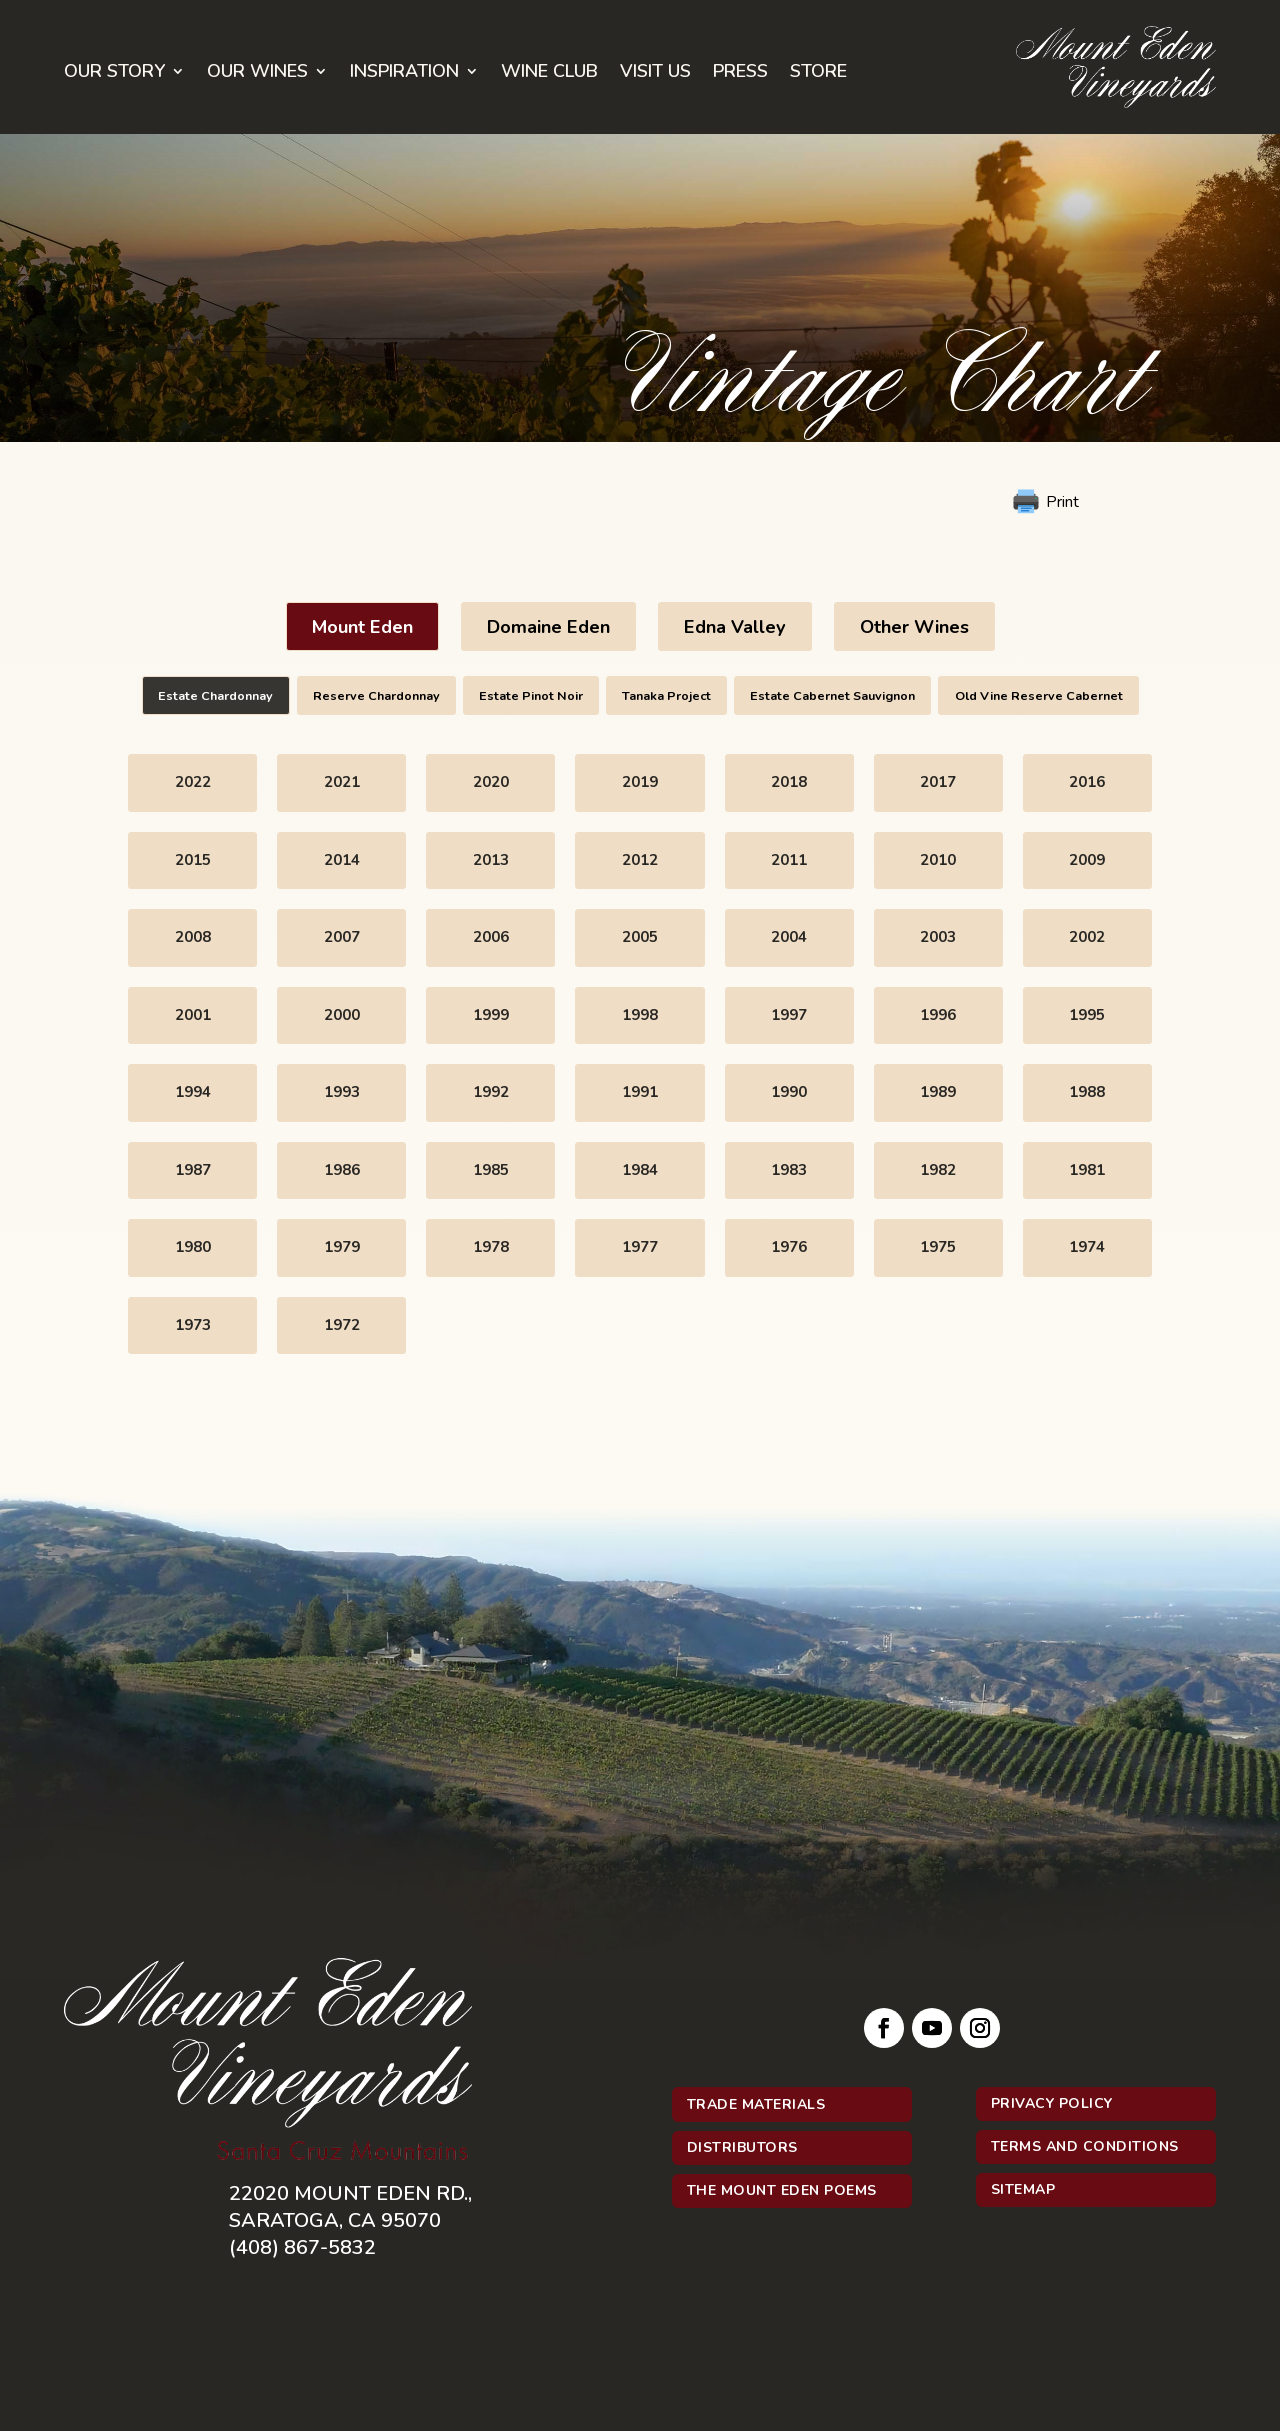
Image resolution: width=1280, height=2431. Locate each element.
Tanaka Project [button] (666, 695)
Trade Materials (756, 2104)
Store (818, 73)
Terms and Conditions (1085, 2146)
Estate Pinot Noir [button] (531, 695)
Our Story (114, 73)
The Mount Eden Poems (782, 2190)
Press (740, 73)
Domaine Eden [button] (548, 627)
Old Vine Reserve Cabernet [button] (1039, 695)
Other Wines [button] (914, 627)
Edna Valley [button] (735, 627)
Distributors (742, 2147)
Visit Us (655, 73)
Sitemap (1023, 2189)
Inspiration (404, 73)
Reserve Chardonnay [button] (376, 695)
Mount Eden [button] (362, 627)
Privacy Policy (1052, 2103)
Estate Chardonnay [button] (215, 695)
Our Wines (257, 73)
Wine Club (549, 73)
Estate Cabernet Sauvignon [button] (832, 695)
